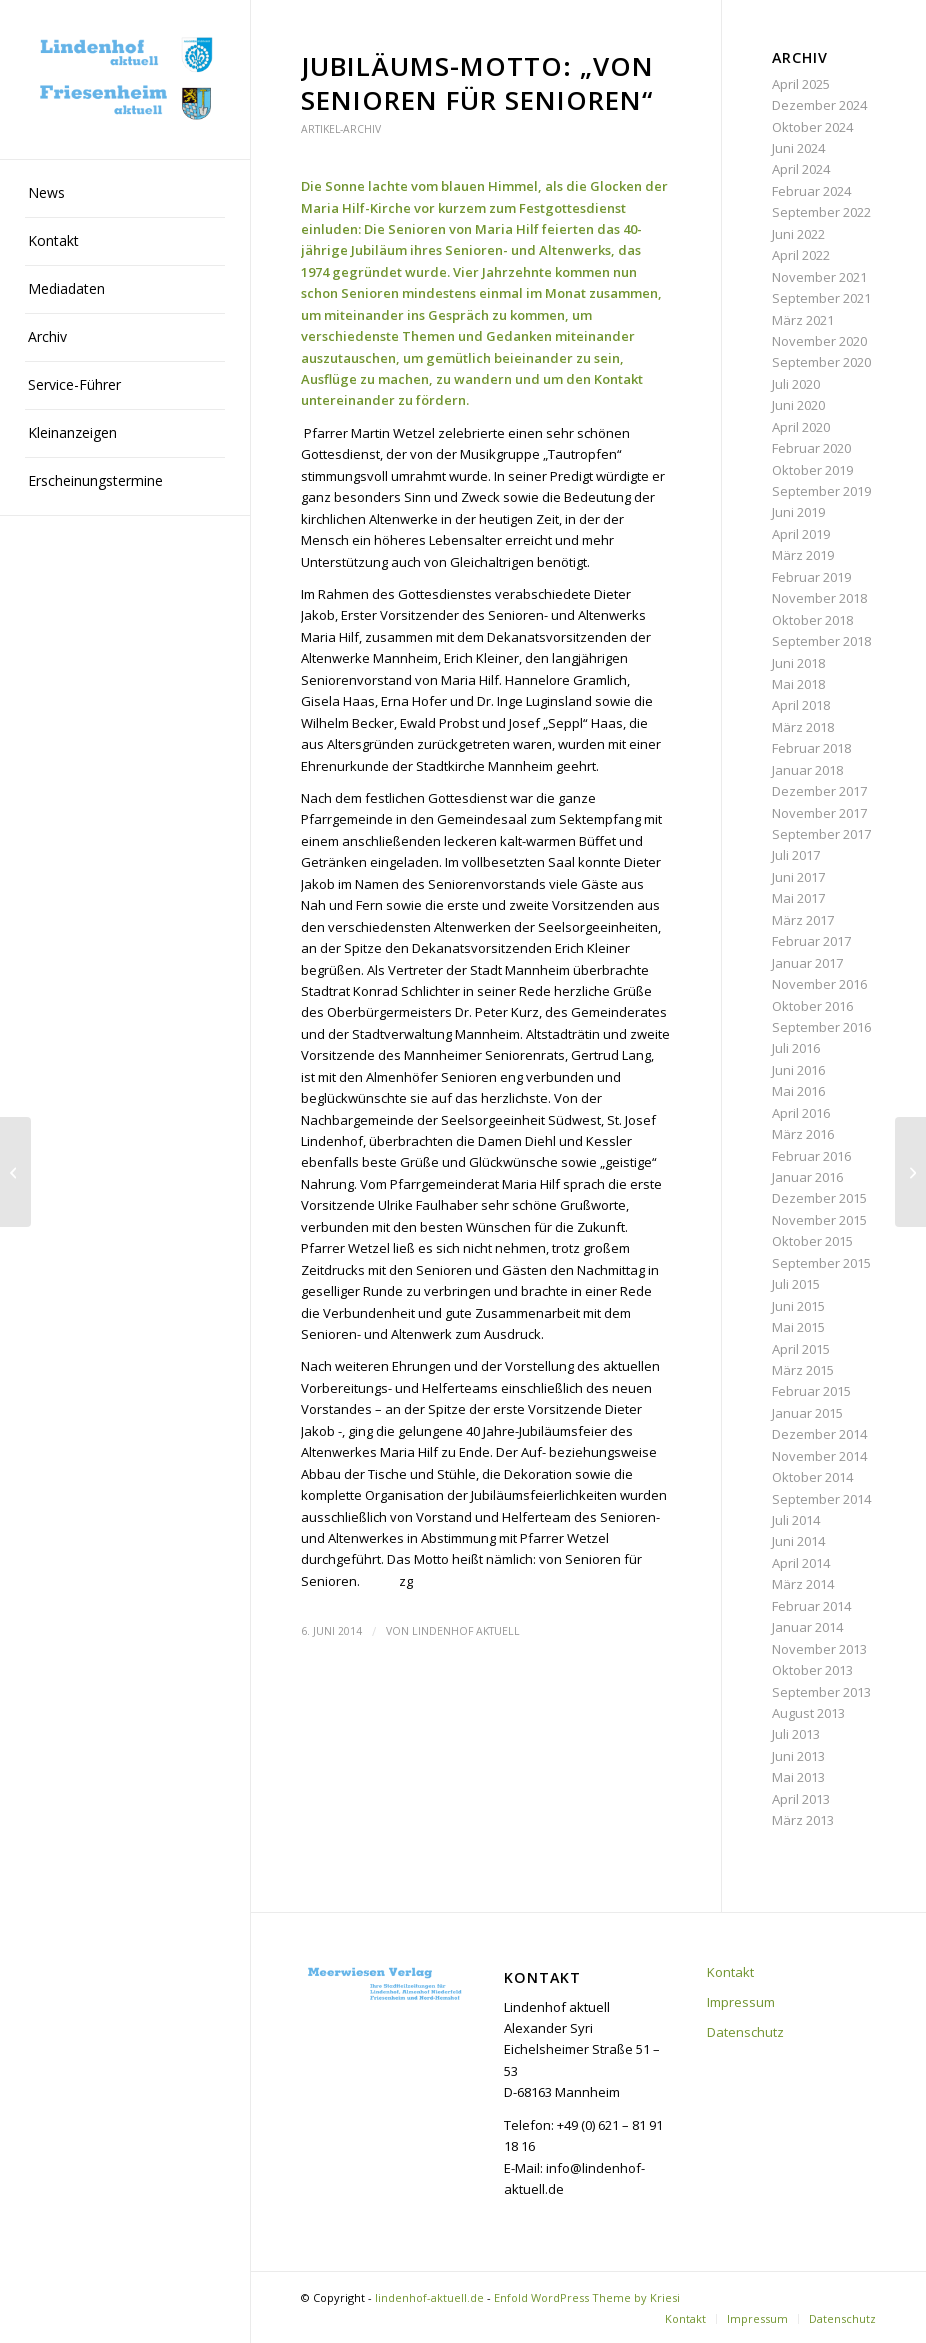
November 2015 (819, 1220)
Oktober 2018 (812, 620)
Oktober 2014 (812, 1477)
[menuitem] (125, 194)
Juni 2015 (798, 1306)
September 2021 (821, 298)
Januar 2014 (807, 1627)
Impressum (741, 2002)
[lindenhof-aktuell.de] (125, 79)
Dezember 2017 (819, 791)
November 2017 (819, 813)
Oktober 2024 (812, 127)
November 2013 (819, 1649)
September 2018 (821, 641)
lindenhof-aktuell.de (429, 2297)
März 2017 (803, 920)
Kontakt (730, 1972)
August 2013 (808, 1713)
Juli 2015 (796, 1284)
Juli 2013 (796, 1734)
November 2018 (819, 598)
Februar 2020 (811, 448)
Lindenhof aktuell (466, 1631)
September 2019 (821, 491)
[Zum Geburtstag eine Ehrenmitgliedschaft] (15, 1172)
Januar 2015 (807, 1413)
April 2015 (801, 1349)
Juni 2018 (798, 663)
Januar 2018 (807, 770)
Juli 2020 (796, 384)
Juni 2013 (798, 1756)
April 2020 (801, 427)
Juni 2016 (798, 1070)
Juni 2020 (798, 405)
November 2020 (819, 341)
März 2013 (803, 1820)
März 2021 (803, 320)
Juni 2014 (798, 1541)
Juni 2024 (798, 148)
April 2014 (801, 1563)
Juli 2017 (796, 855)
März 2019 (803, 555)
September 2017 (821, 834)
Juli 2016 (796, 1048)
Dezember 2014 (819, 1434)
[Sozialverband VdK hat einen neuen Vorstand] (910, 1172)
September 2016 (821, 1027)
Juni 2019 (798, 512)
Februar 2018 (811, 748)
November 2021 (819, 277)
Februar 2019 (811, 577)
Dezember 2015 (819, 1198)
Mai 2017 (798, 898)
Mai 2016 (798, 1091)
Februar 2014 (811, 1606)
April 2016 (801, 1113)
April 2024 (801, 169)
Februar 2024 (811, 191)
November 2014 (819, 1456)
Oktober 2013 (812, 1670)
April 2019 (801, 534)
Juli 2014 (796, 1520)
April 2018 (801, 705)
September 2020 (821, 362)
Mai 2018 (798, 684)
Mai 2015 (798, 1327)
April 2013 (801, 1799)
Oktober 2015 (812, 1241)
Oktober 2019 (812, 470)
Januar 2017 (807, 963)
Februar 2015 (811, 1391)
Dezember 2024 (819, 105)
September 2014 (821, 1499)
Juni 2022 (798, 234)
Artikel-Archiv (341, 129)
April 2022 (801, 255)
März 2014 (803, 1584)
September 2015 (821, 1263)
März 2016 (803, 1134)
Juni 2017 (798, 877)
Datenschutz (745, 2032)
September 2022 (821, 212)
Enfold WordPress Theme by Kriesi (587, 2297)
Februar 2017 (811, 941)
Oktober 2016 (812, 1006)
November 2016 (819, 984)
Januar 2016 (807, 1177)
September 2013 (821, 1692)
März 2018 (803, 727)
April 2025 (801, 84)
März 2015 (803, 1370)
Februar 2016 (811, 1156)
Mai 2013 (798, 1777)
